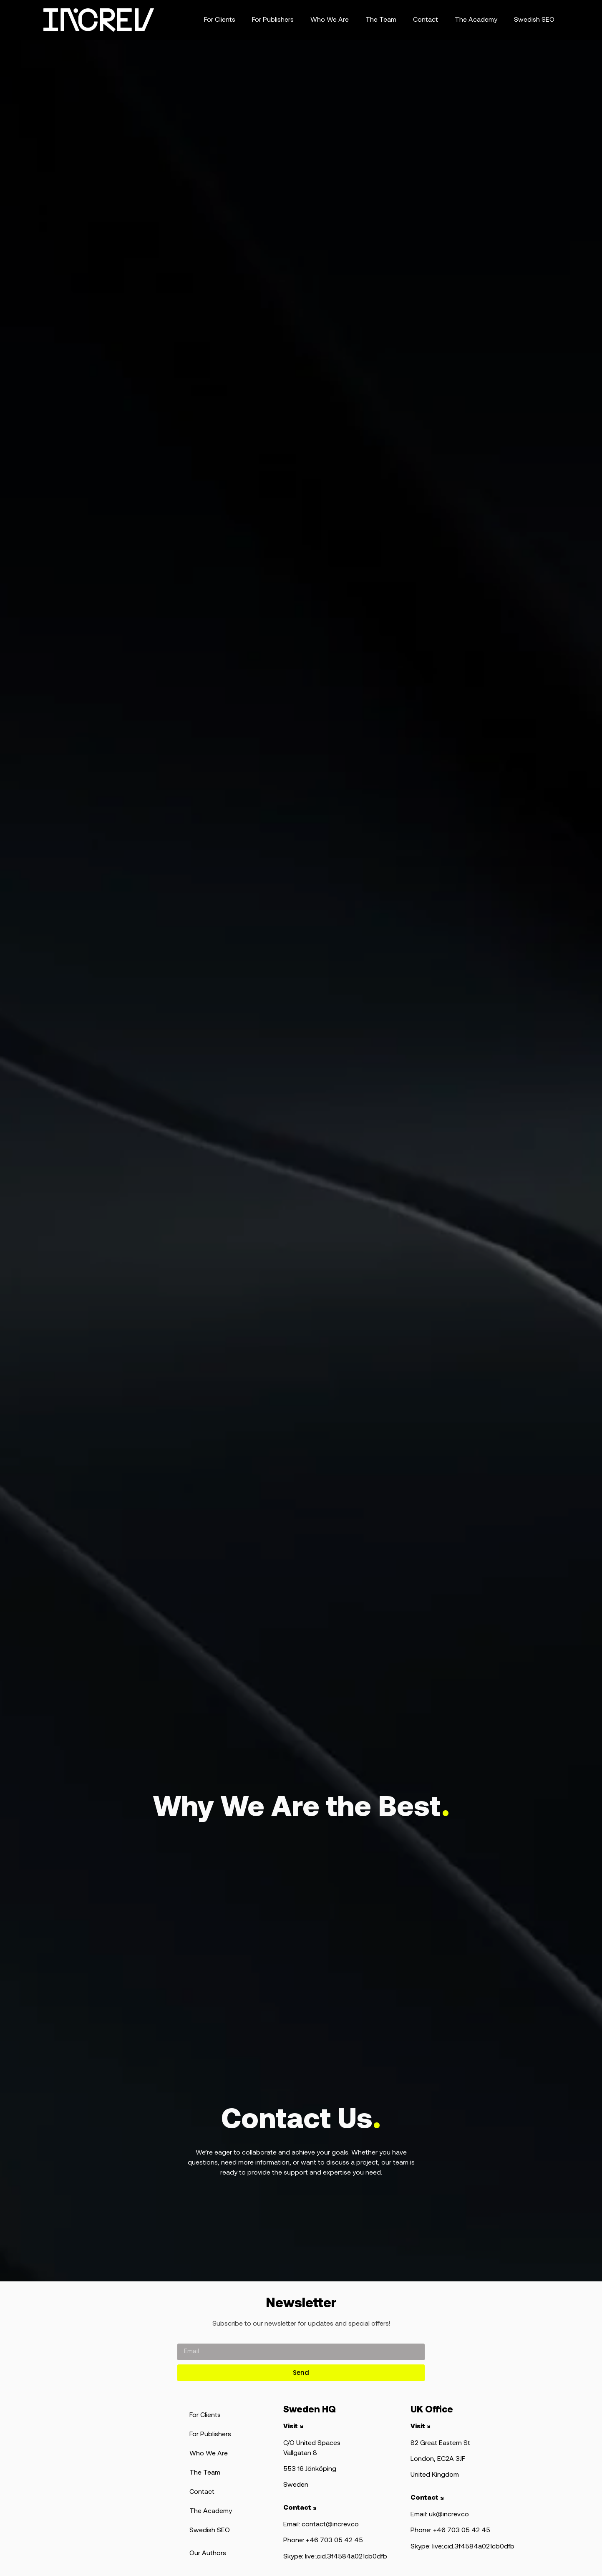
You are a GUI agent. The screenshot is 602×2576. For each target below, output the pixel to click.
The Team (380, 20)
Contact (425, 20)
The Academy (476, 20)
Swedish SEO (534, 20)
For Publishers (273, 20)
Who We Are (329, 20)
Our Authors (207, 2553)
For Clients (219, 20)
